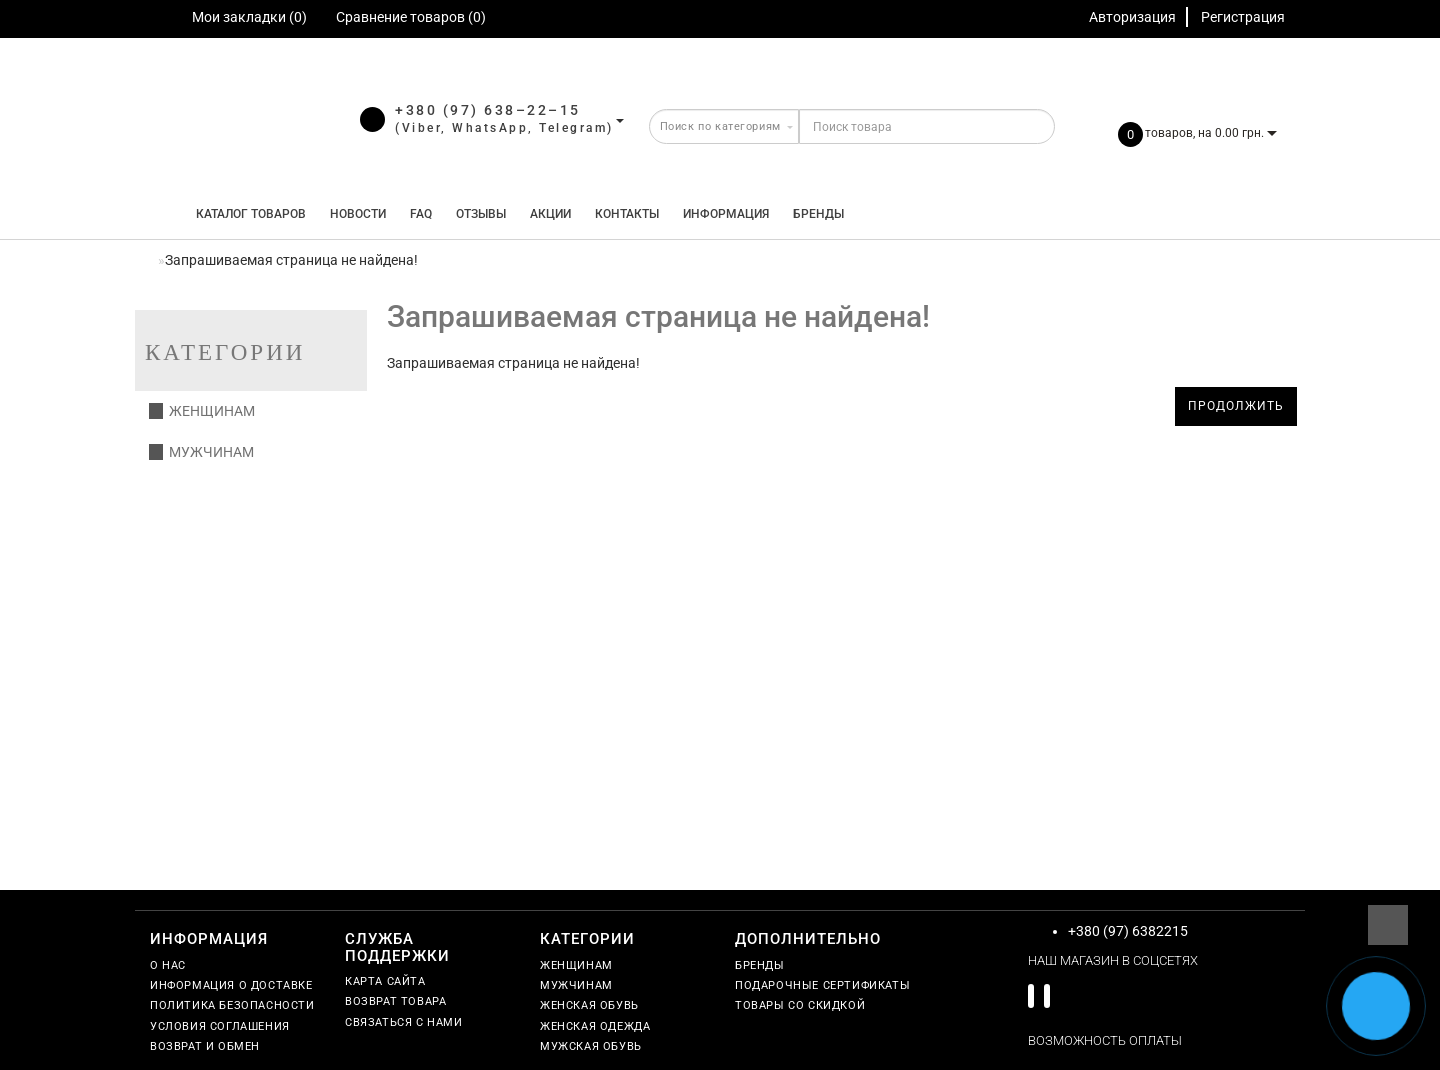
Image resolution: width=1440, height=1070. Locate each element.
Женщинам (202, 411)
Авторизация (1132, 17)
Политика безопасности (232, 1005)
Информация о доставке (231, 985)
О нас (168, 965)
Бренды (818, 214)
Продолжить (1236, 406)
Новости (358, 214)
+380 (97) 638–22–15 (488, 110)
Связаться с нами (404, 1022)
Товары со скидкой (800, 1005)
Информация (726, 214)
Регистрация (1243, 17)
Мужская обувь (591, 1046)
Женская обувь (589, 1005)
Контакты (627, 214)
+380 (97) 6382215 (1128, 931)
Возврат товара (395, 1001)
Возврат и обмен (205, 1046)
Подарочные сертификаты (822, 985)
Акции (550, 214)
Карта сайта (385, 981)
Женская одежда (595, 1026)
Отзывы (481, 214)
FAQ (421, 214)
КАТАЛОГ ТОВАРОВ (246, 214)
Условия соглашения (220, 1026)
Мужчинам (201, 452)
